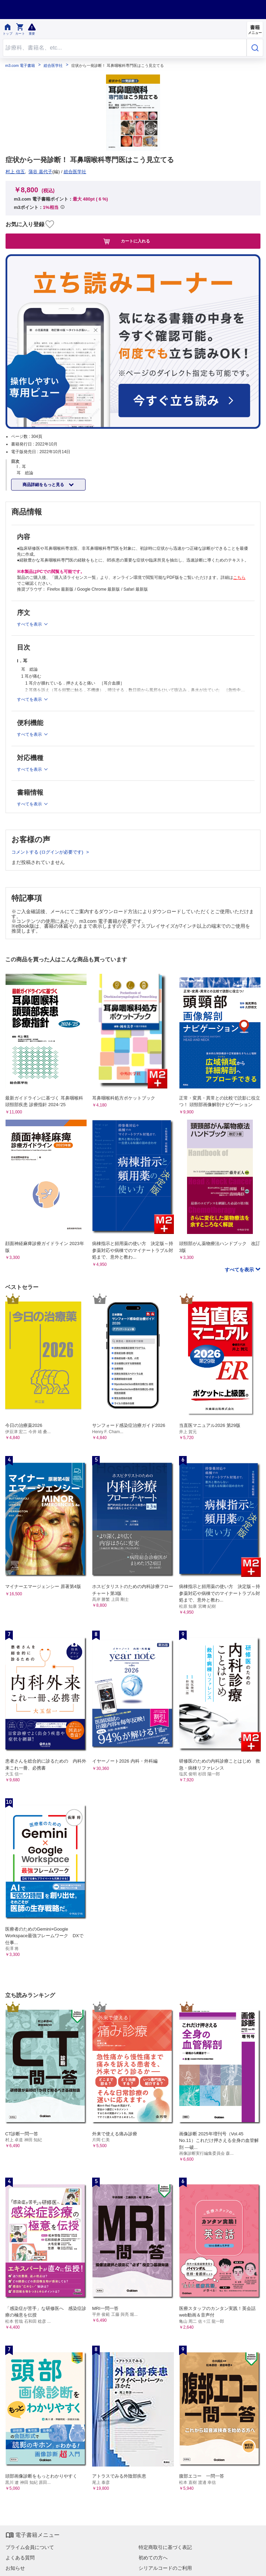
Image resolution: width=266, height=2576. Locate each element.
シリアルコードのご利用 (165, 2568)
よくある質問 (20, 2557)
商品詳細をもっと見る (44, 484)
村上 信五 (15, 171)
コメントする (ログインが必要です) (48, 852)
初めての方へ (153, 2557)
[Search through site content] (125, 47)
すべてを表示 (240, 1269)
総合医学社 (53, 66)
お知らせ (15, 2568)
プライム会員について (30, 2547)
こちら (239, 577)
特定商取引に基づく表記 (165, 2547)
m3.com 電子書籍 (20, 66)
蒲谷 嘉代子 (40, 171)
